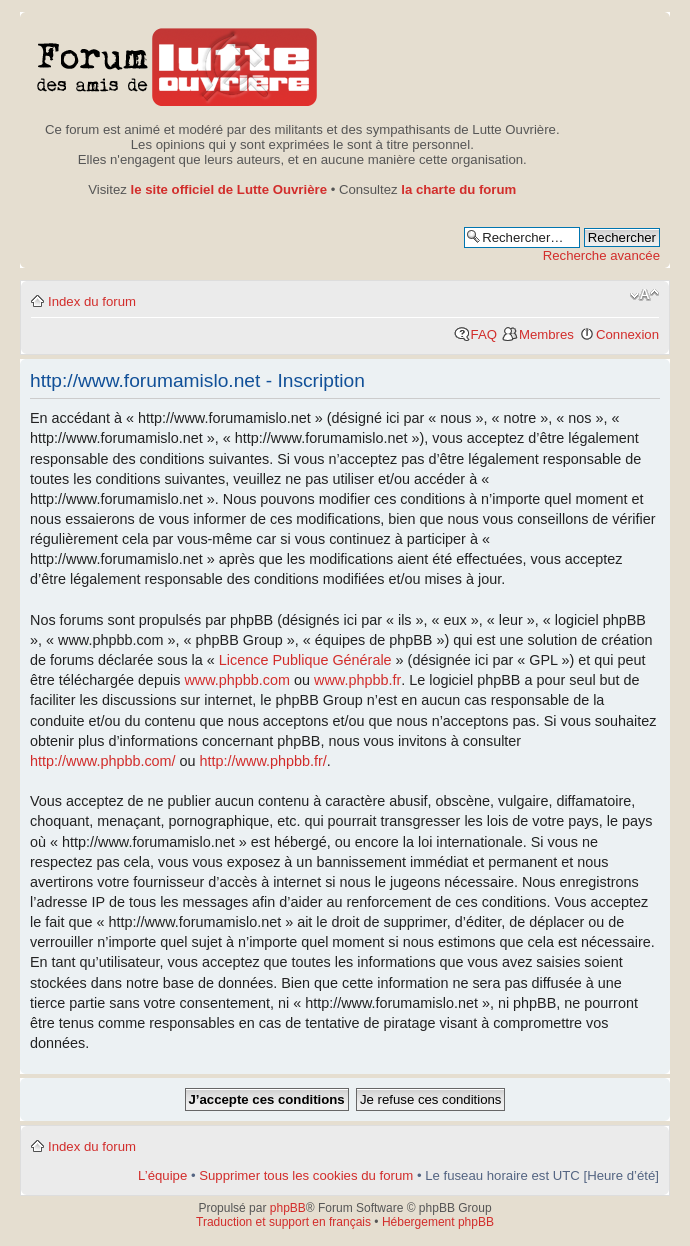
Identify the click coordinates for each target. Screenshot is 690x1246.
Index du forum (92, 301)
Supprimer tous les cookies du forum (306, 1175)
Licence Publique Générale (305, 660)
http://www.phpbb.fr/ (263, 761)
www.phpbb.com (237, 680)
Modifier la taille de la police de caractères (644, 295)
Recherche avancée (601, 255)
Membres (546, 334)
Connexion (627, 334)
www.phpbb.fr (357, 680)
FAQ (484, 334)
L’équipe (162, 1175)
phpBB (288, 1208)
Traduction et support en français (283, 1222)
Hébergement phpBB (438, 1222)
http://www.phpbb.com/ (103, 761)
